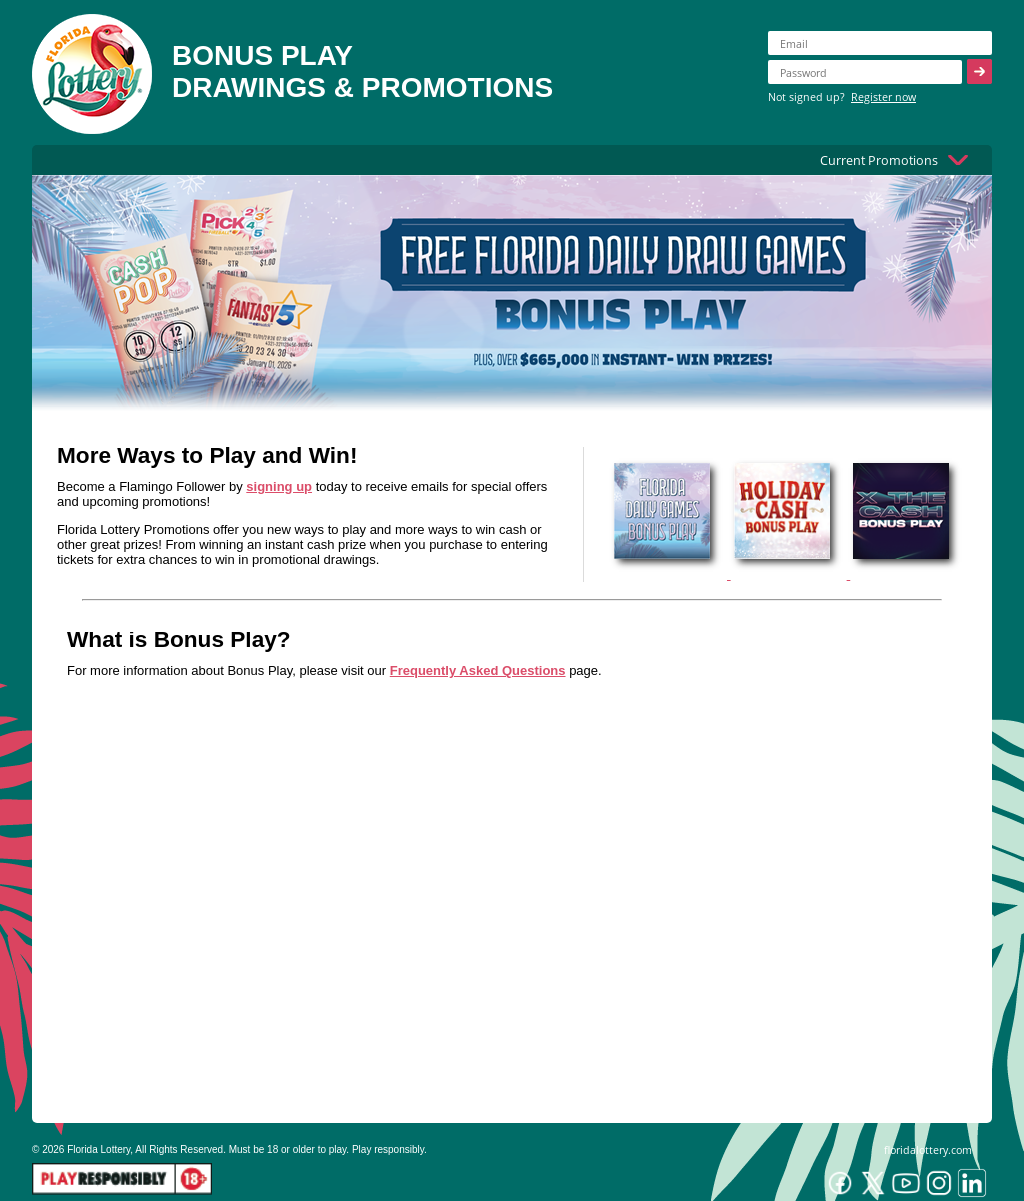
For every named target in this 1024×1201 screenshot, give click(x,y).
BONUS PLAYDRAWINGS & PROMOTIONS (362, 71)
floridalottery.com (928, 1149)
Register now (883, 96)
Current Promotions (879, 160)
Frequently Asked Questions (478, 670)
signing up (279, 486)
